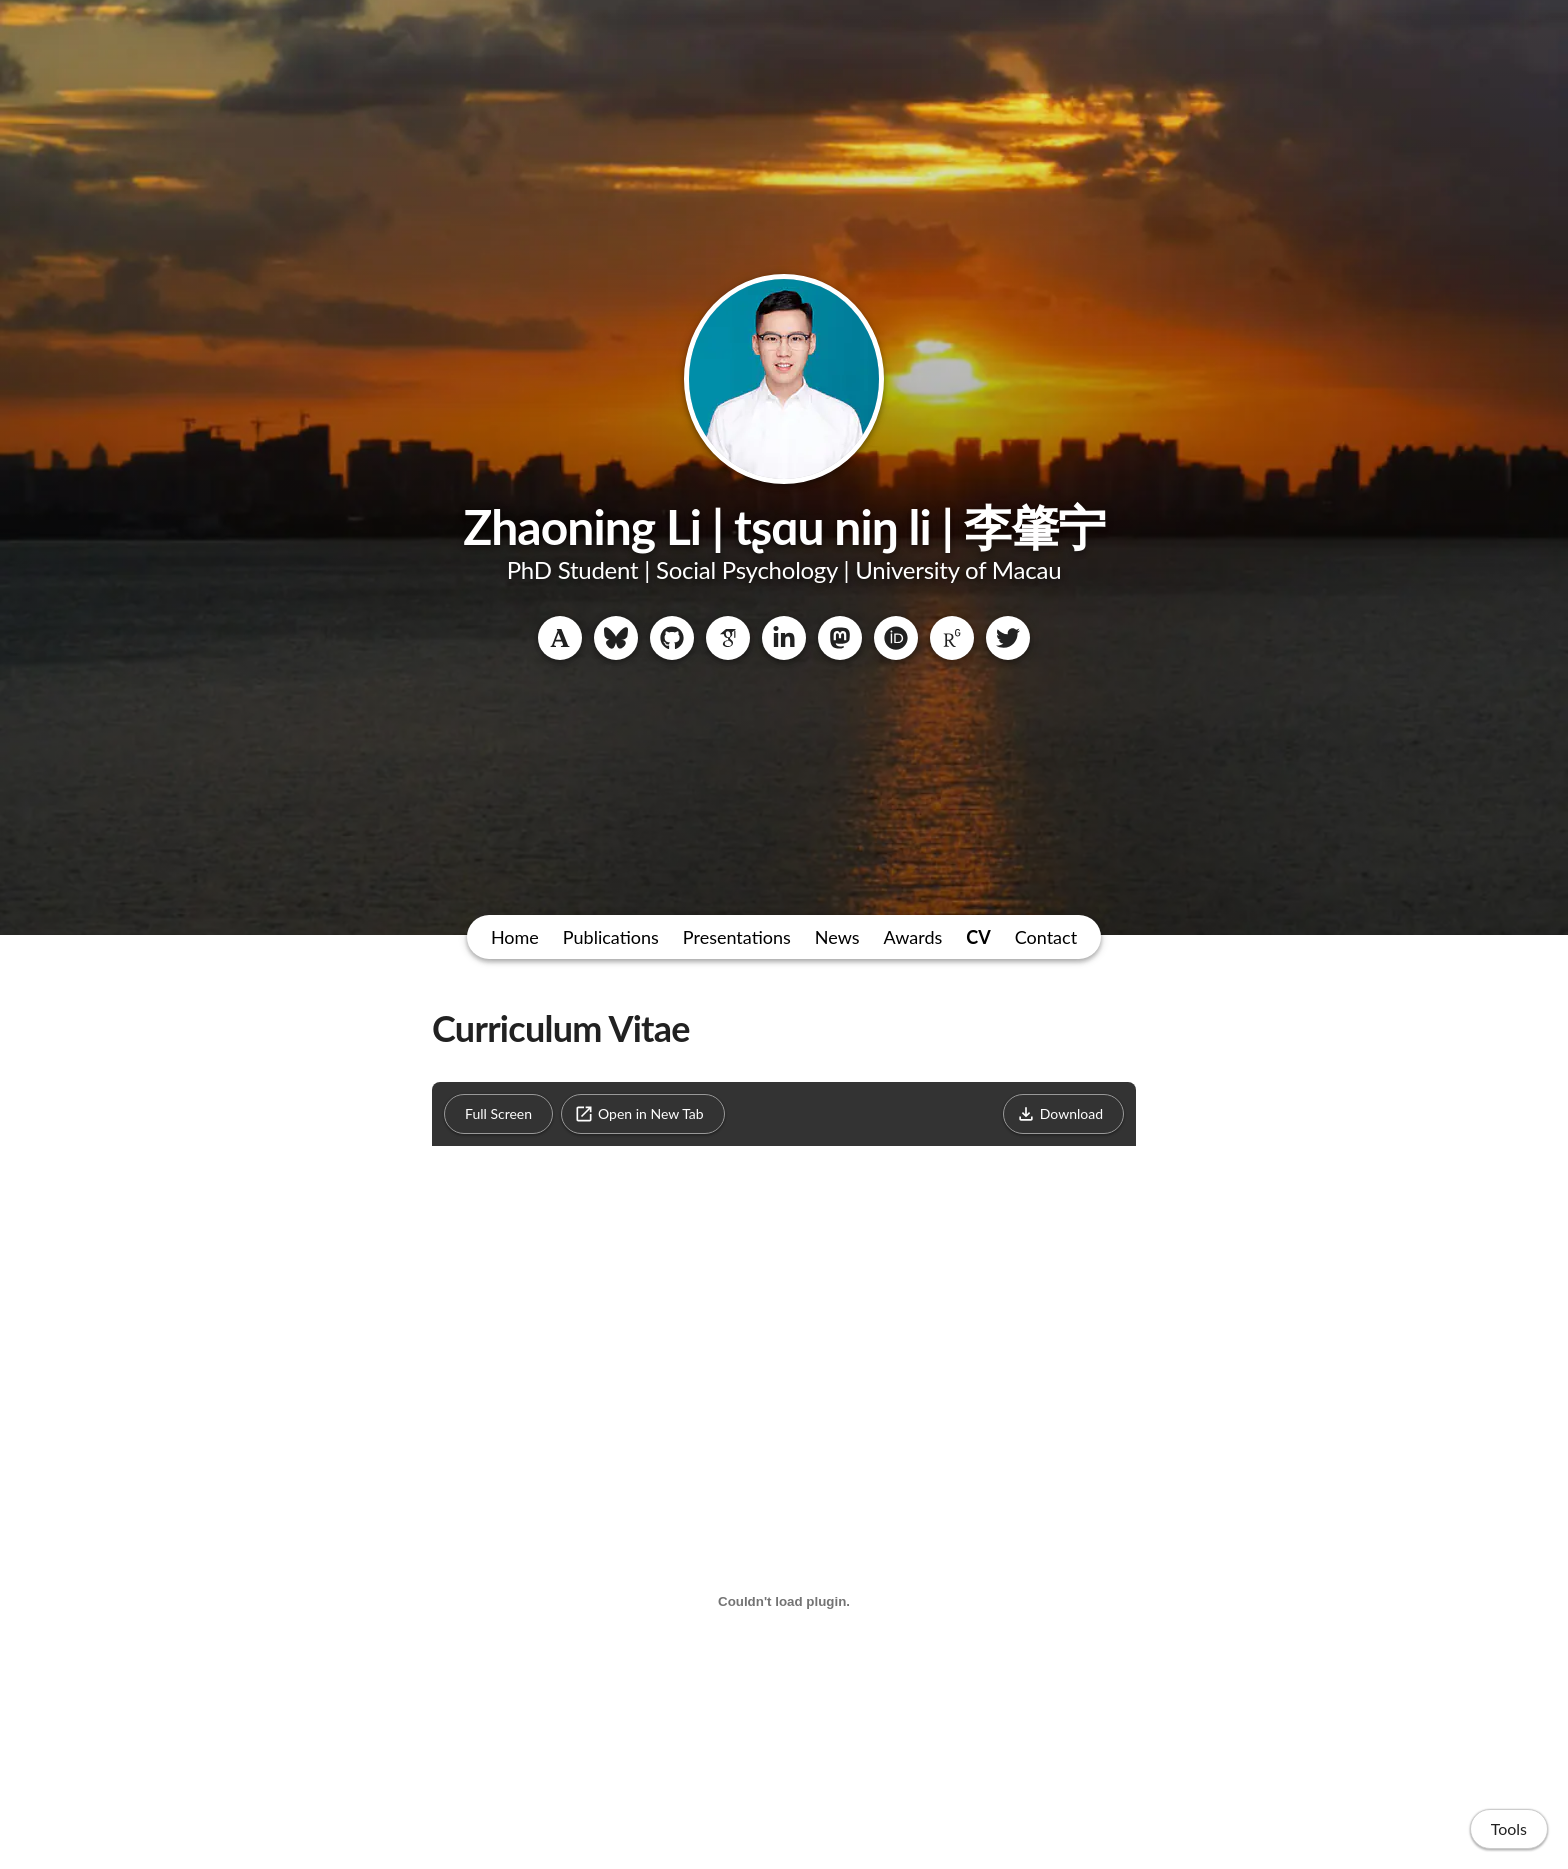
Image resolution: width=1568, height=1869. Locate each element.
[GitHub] (672, 638)
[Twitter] (1008, 638)
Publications (611, 937)
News (837, 937)
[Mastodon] (840, 638)
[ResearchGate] (952, 638)
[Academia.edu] (560, 638)
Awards (913, 937)
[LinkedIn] (784, 638)
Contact (1046, 937)
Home (515, 937)
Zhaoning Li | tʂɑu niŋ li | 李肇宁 (784, 526)
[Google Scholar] (728, 638)
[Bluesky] (616, 638)
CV (978, 937)
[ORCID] (896, 638)
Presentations (737, 937)
